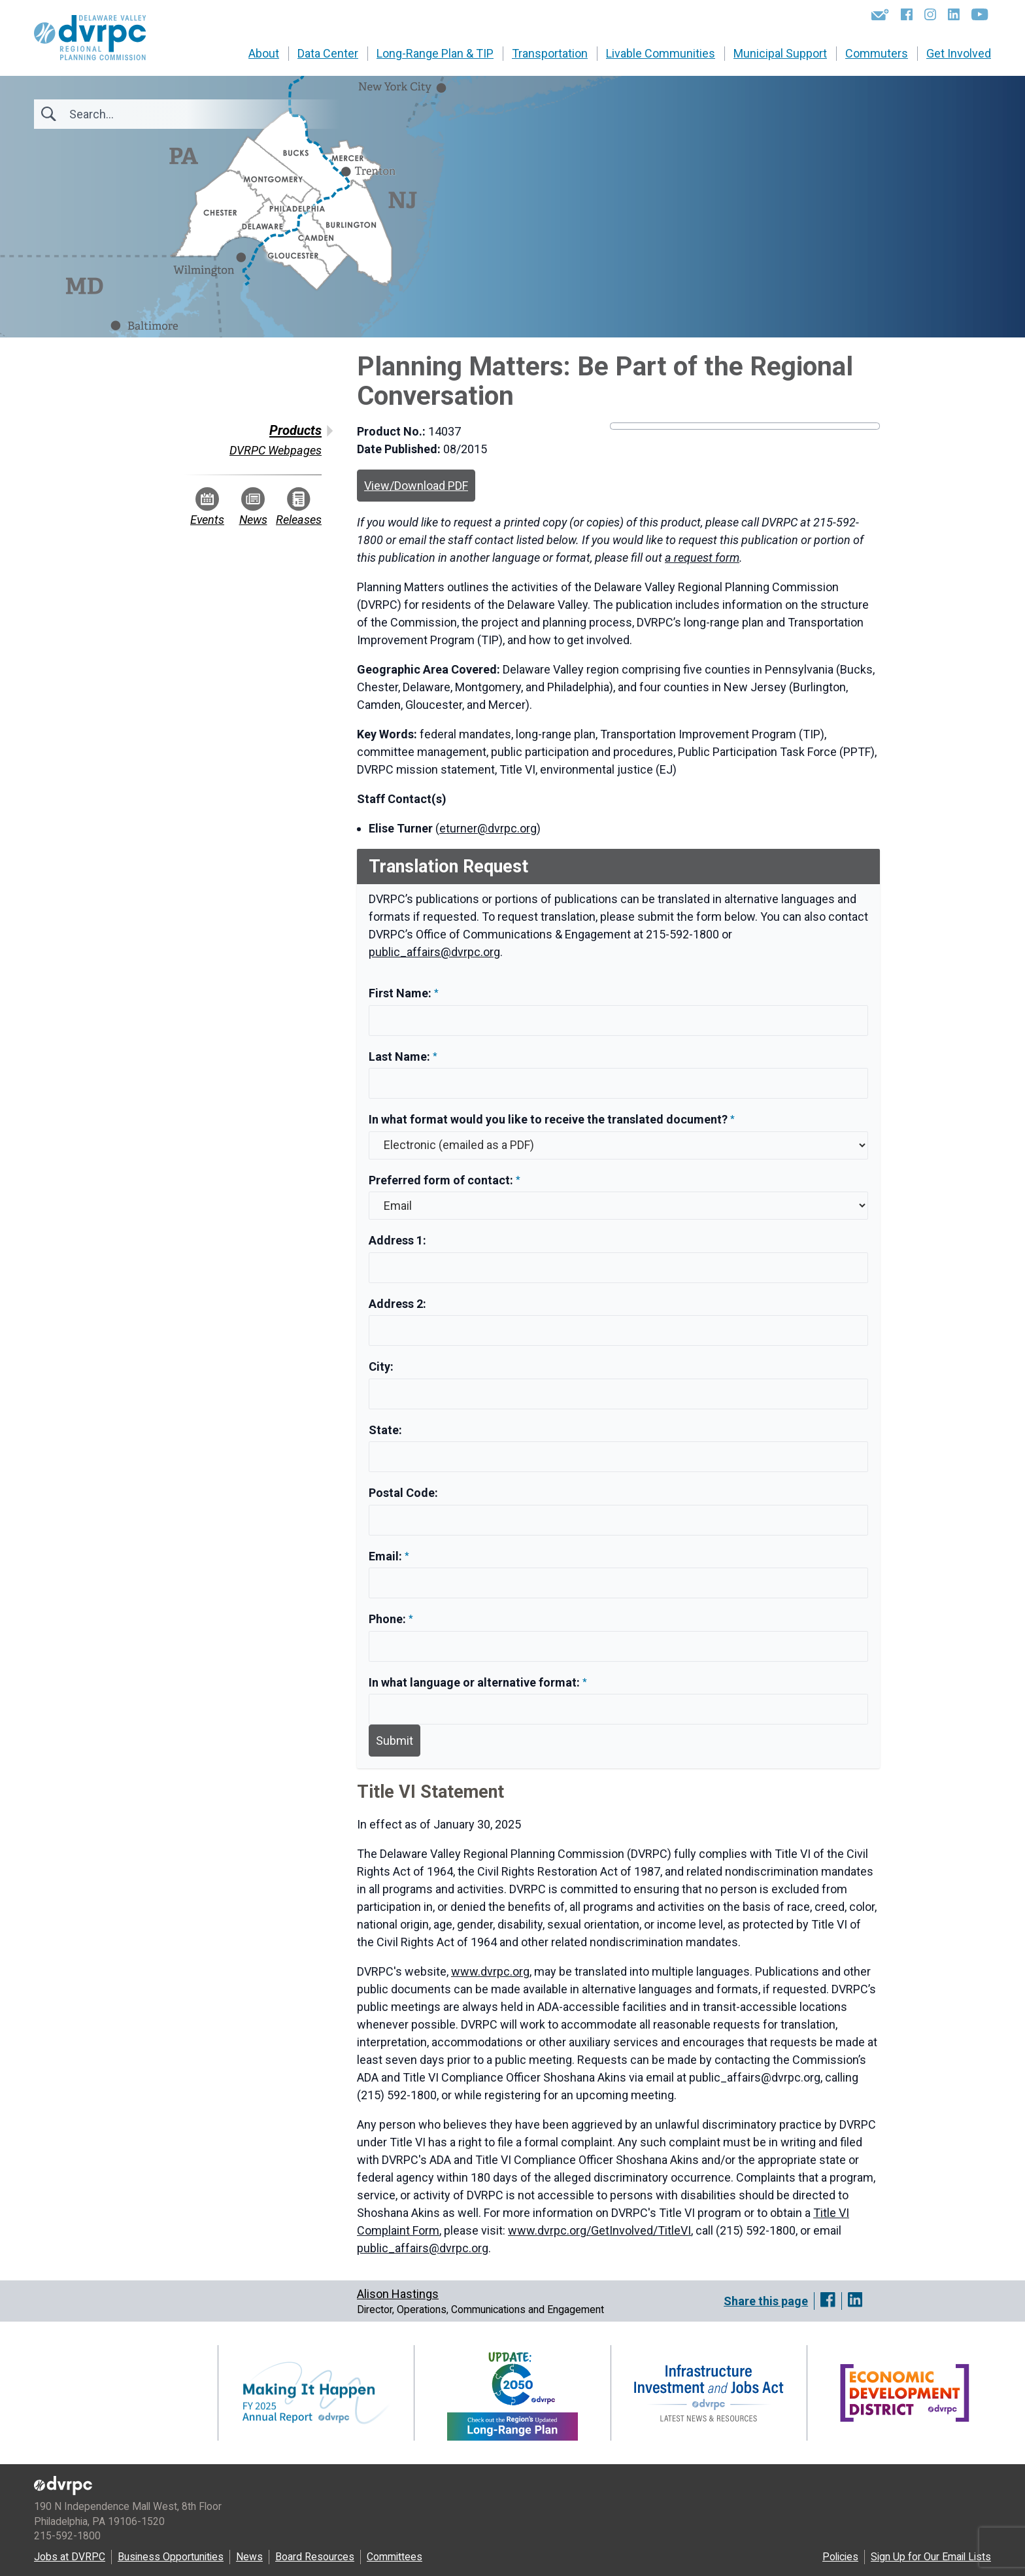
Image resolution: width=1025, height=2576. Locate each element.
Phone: (389, 1619)
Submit (394, 1740)
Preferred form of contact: (441, 1180)
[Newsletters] (880, 14)
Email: (387, 1556)
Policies (840, 2556)
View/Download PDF (416, 485)
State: (385, 1430)
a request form (702, 557)
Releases (299, 506)
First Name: (401, 993)
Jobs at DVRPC (69, 2556)
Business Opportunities (171, 2556)
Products (295, 430)
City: (381, 1366)
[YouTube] (979, 14)
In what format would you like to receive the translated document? (548, 1119)
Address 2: (397, 1304)
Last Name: (401, 1056)
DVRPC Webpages (275, 450)
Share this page (766, 2301)
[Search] (140, 114)
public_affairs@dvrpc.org (434, 952)
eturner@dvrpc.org (488, 828)
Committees (394, 2556)
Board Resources (314, 2556)
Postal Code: (403, 1493)
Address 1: (397, 1240)
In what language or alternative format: (474, 1682)
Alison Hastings (398, 2294)
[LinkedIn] (954, 14)
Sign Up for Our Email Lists (931, 2556)
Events (207, 506)
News (253, 506)
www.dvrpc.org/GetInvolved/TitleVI (599, 2230)
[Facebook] (907, 14)
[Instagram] (930, 14)
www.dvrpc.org (490, 1971)
